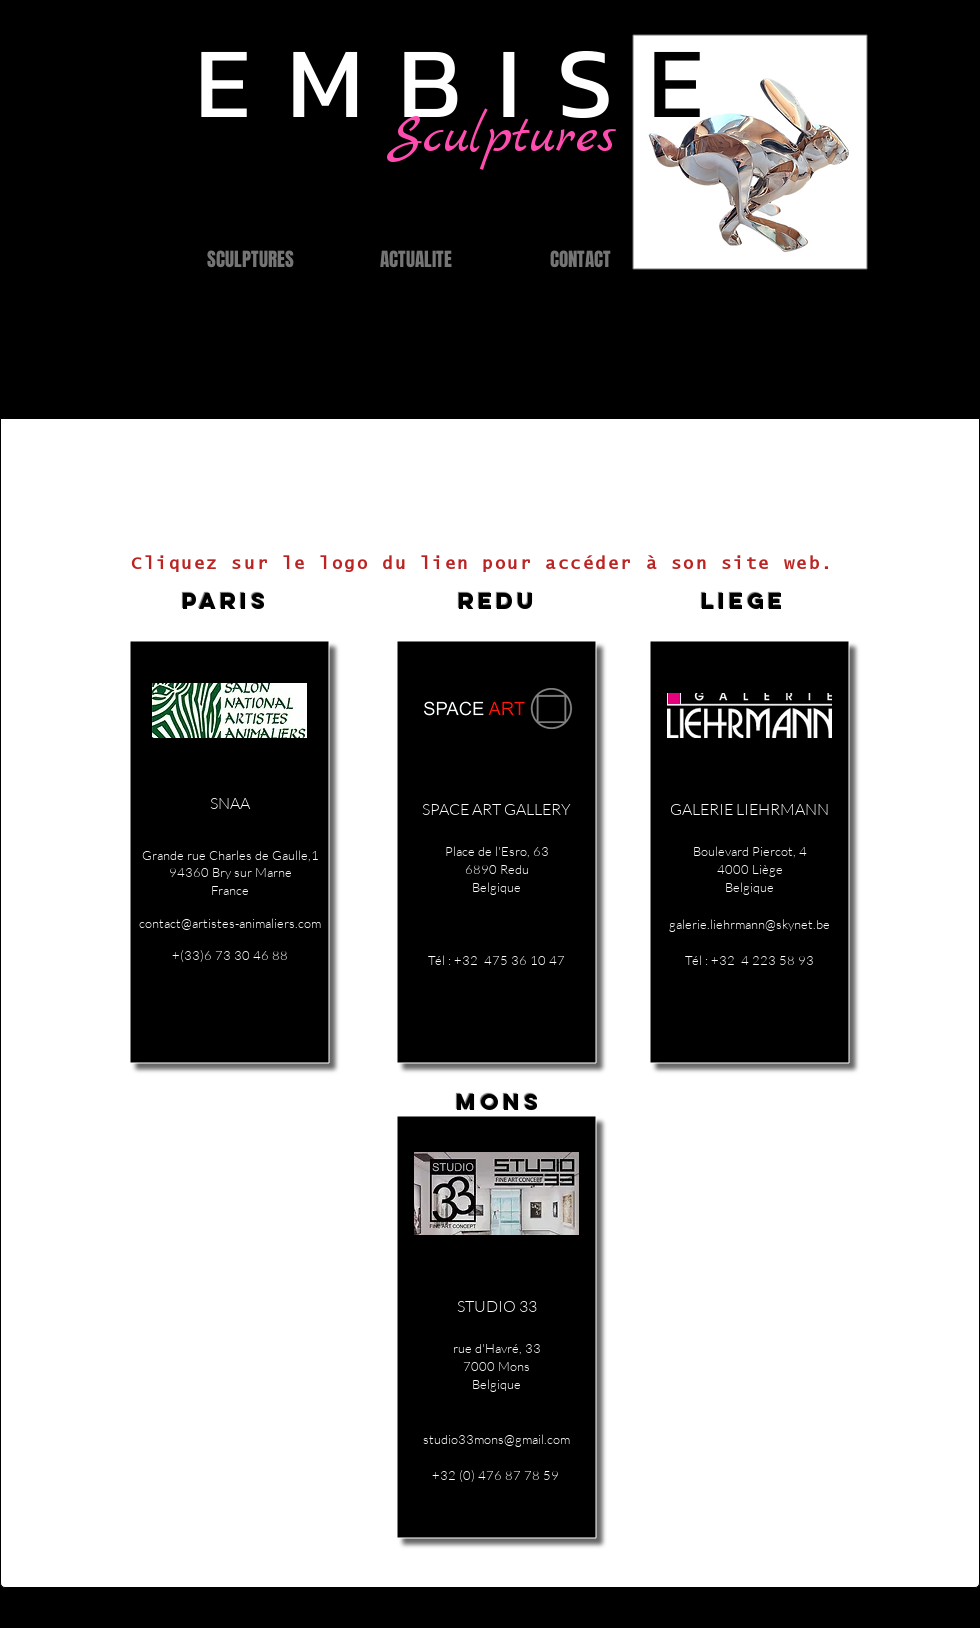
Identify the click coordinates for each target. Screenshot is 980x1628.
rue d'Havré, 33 (497, 1348)
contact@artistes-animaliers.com (230, 923)
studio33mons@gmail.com (496, 1439)
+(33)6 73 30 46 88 (230, 955)
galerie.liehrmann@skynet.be (749, 924)
